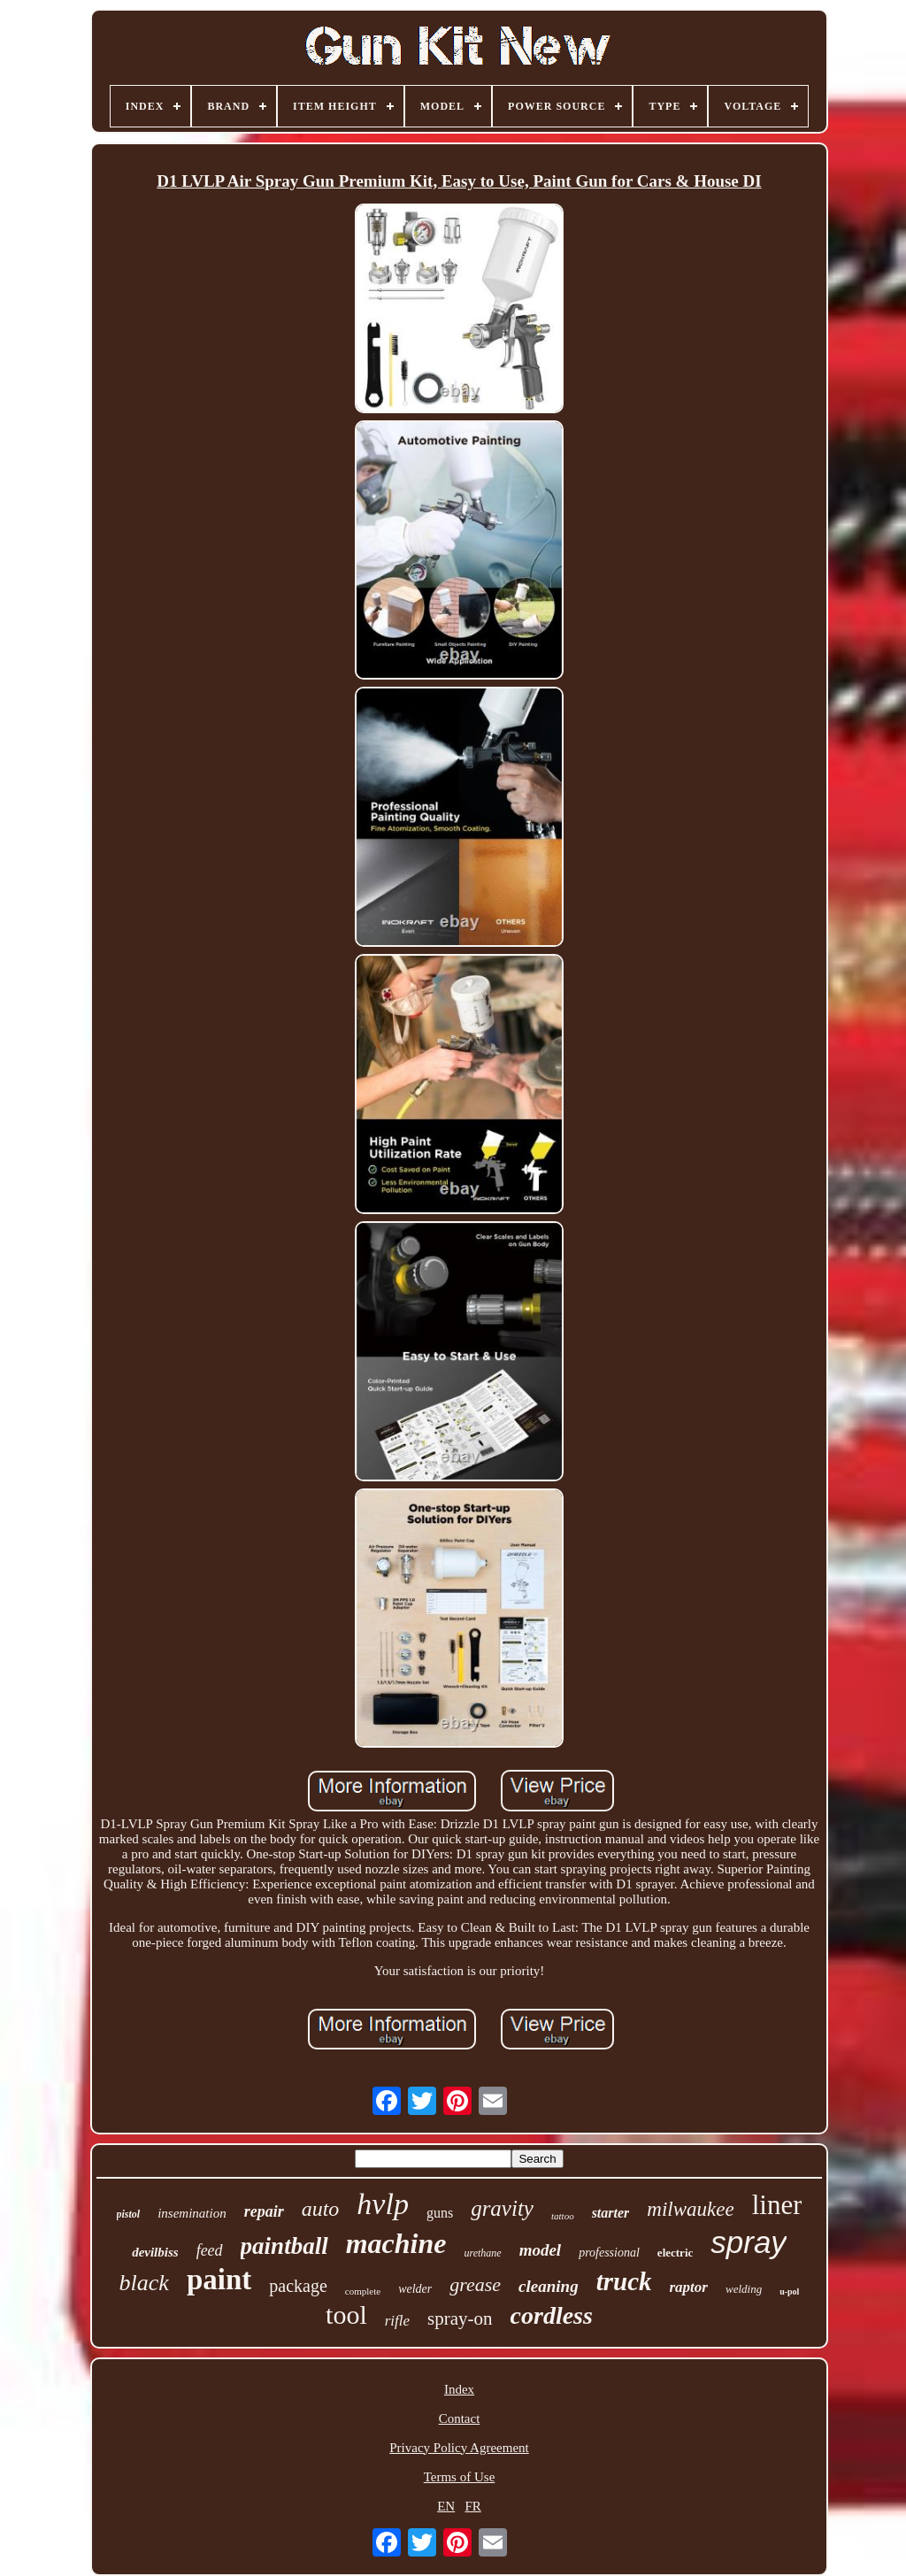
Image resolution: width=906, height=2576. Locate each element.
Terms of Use (459, 2477)
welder (415, 2288)
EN (446, 2506)
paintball (284, 2246)
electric (675, 2252)
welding (744, 2288)
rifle (397, 2320)
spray (748, 2242)
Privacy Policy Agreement (458, 2448)
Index (459, 2389)
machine (396, 2243)
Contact (459, 2418)
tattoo (562, 2216)
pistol (129, 2214)
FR (472, 2506)
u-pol (789, 2291)
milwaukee (690, 2209)
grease (475, 2284)
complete (362, 2291)
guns (439, 2212)
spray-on (459, 2318)
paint (219, 2279)
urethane (482, 2253)
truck (624, 2281)
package (298, 2285)
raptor (689, 2287)
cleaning (548, 2286)
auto (321, 2208)
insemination (191, 2213)
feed (209, 2250)
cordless (552, 2315)
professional (609, 2252)
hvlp (383, 2204)
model (540, 2250)
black (144, 2282)
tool (346, 2314)
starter (611, 2212)
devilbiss (155, 2252)
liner (777, 2204)
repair (264, 2211)
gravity (502, 2208)
